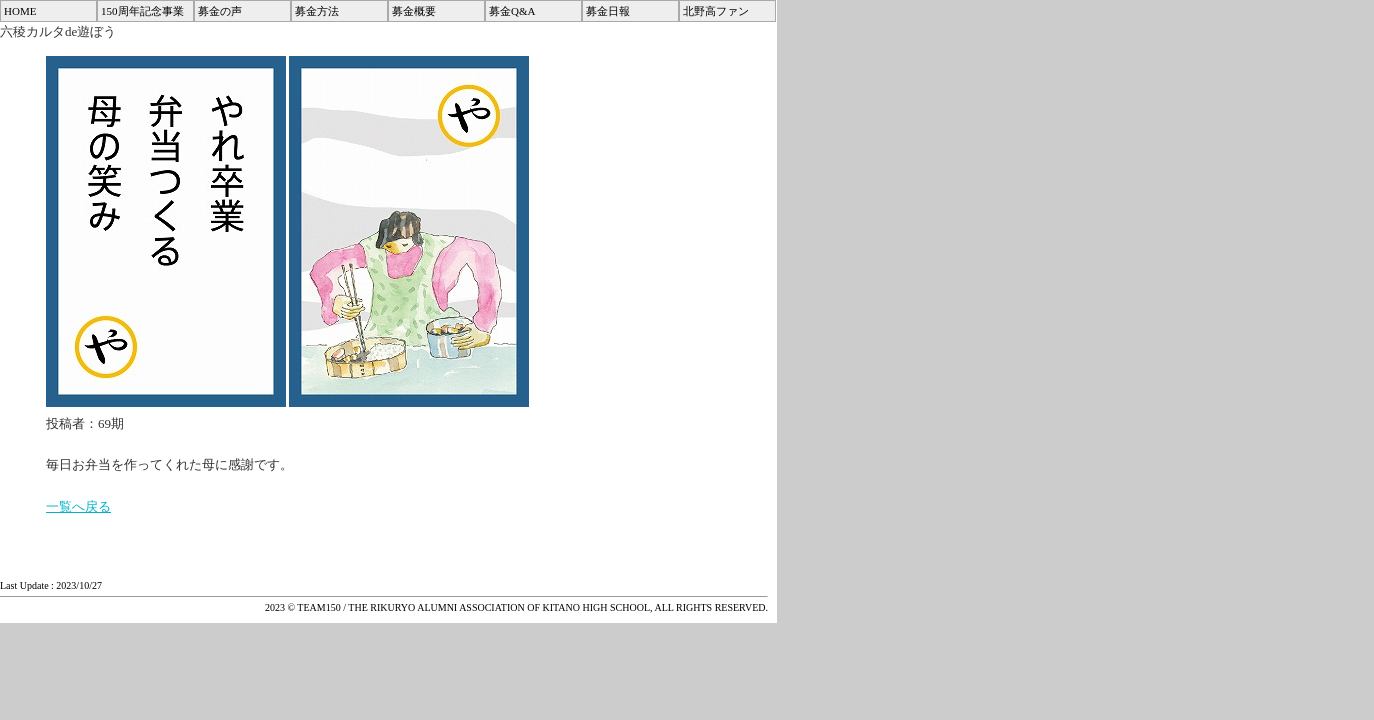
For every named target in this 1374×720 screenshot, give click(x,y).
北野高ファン (716, 11)
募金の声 (220, 11)
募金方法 (317, 11)
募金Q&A (512, 11)
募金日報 (608, 11)
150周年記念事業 (142, 11)
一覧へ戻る (78, 506)
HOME (20, 11)
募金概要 (414, 11)
